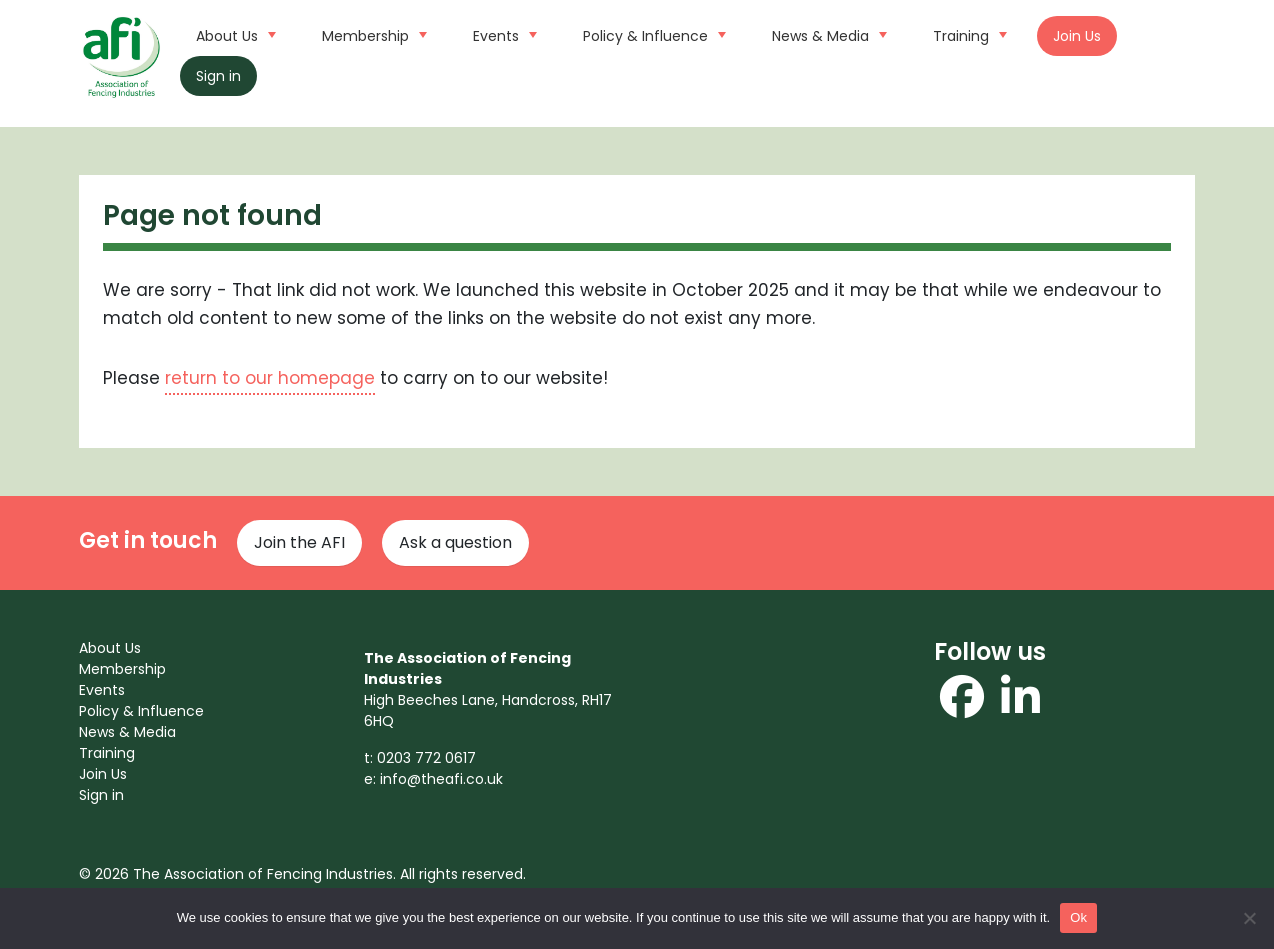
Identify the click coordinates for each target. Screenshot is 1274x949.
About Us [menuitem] (110, 648)
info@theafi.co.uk (441, 779)
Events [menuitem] (102, 690)
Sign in (218, 76)
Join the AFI (299, 542)
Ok (1078, 917)
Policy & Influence (652, 34)
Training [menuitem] (107, 753)
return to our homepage (270, 378)
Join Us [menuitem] (103, 774)
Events (502, 34)
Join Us (1077, 36)
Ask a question (455, 542)
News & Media (827, 34)
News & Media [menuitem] (127, 732)
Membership (372, 34)
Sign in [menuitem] (101, 795)
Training (967, 34)
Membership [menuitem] (122, 669)
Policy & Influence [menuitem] (141, 711)
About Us (233, 34)
